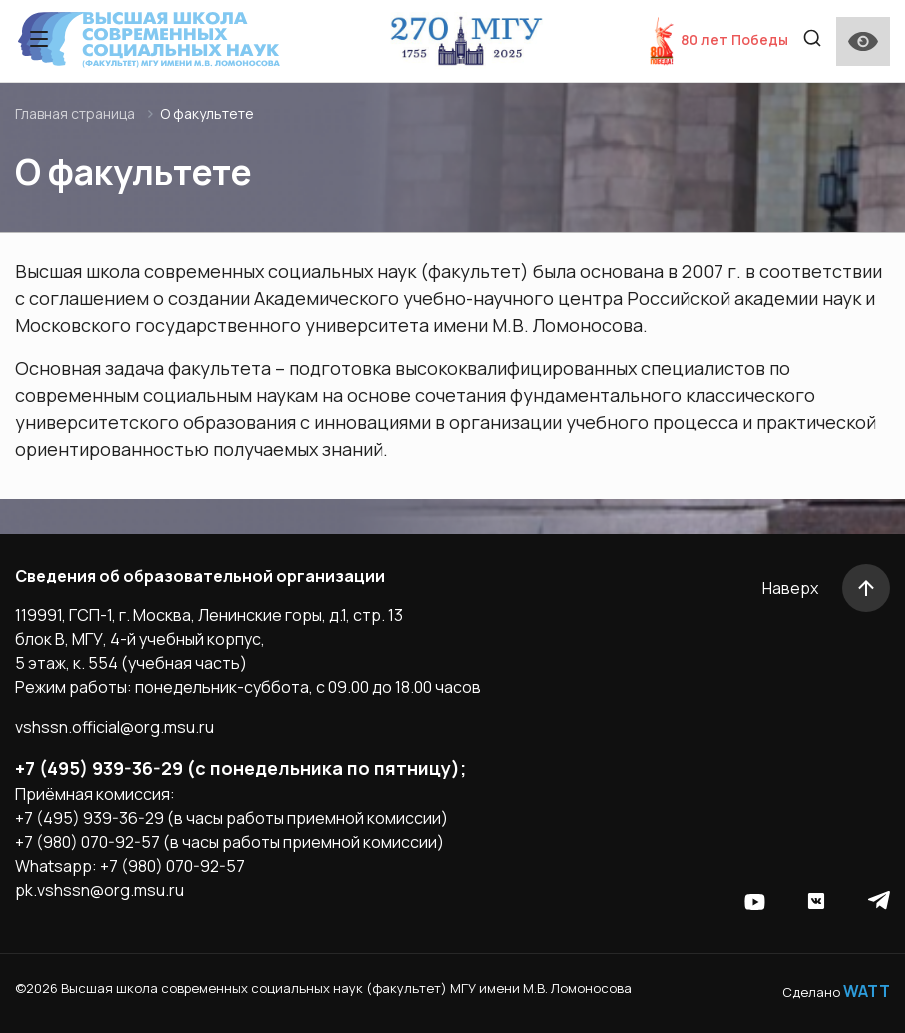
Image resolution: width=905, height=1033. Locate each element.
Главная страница (75, 113)
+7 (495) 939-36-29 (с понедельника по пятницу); (240, 768)
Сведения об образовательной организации (200, 576)
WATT (866, 991)
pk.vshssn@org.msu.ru (99, 890)
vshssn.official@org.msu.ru (114, 727)
